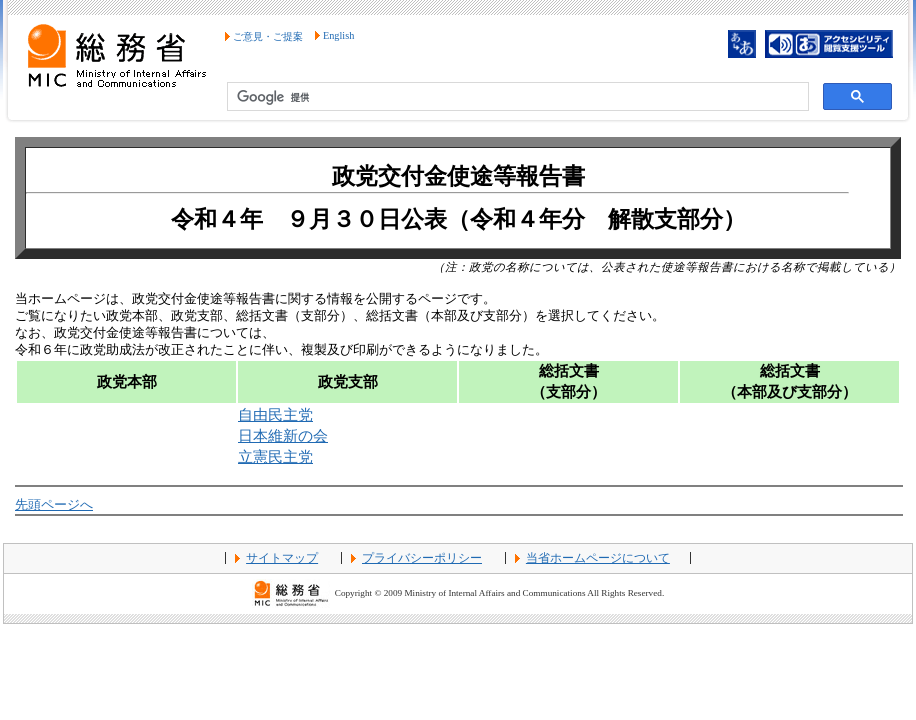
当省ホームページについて (598, 558)
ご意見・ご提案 (268, 36)
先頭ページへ (54, 505)
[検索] (516, 97)
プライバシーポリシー (422, 558)
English (338, 35)
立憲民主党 (275, 456)
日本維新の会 (283, 435)
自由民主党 (275, 414)
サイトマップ (282, 558)
